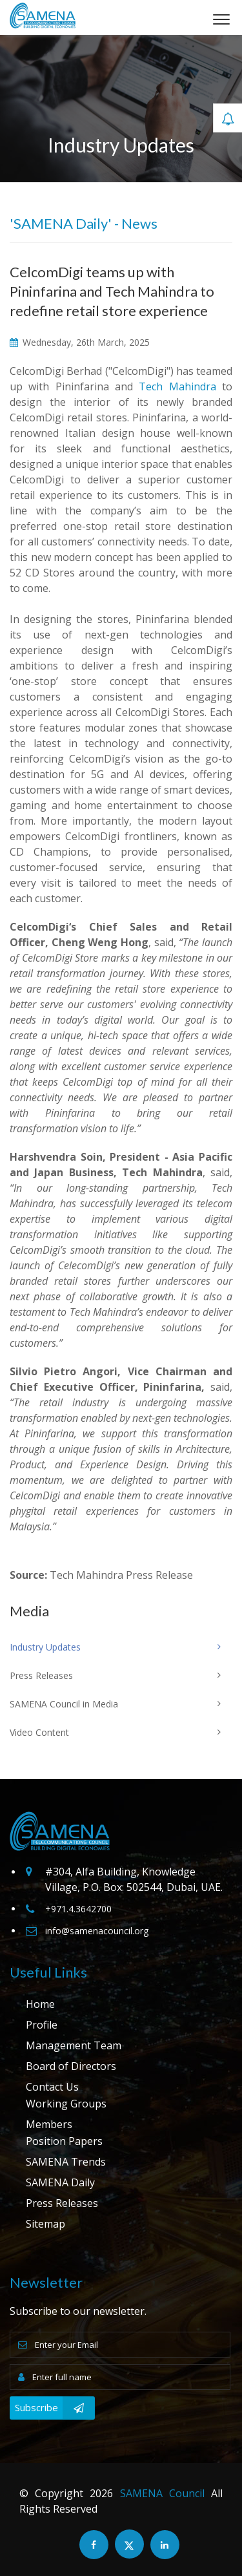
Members (49, 2124)
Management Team (73, 2045)
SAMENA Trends (66, 2162)
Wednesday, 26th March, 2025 (80, 342)
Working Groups (66, 2103)
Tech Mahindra (177, 386)
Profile (41, 2025)
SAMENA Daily (60, 2182)
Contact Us (52, 2087)
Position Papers (64, 2141)
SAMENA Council (162, 2493)
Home (40, 2004)
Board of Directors (71, 2066)
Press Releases (62, 2203)
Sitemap (45, 2224)
